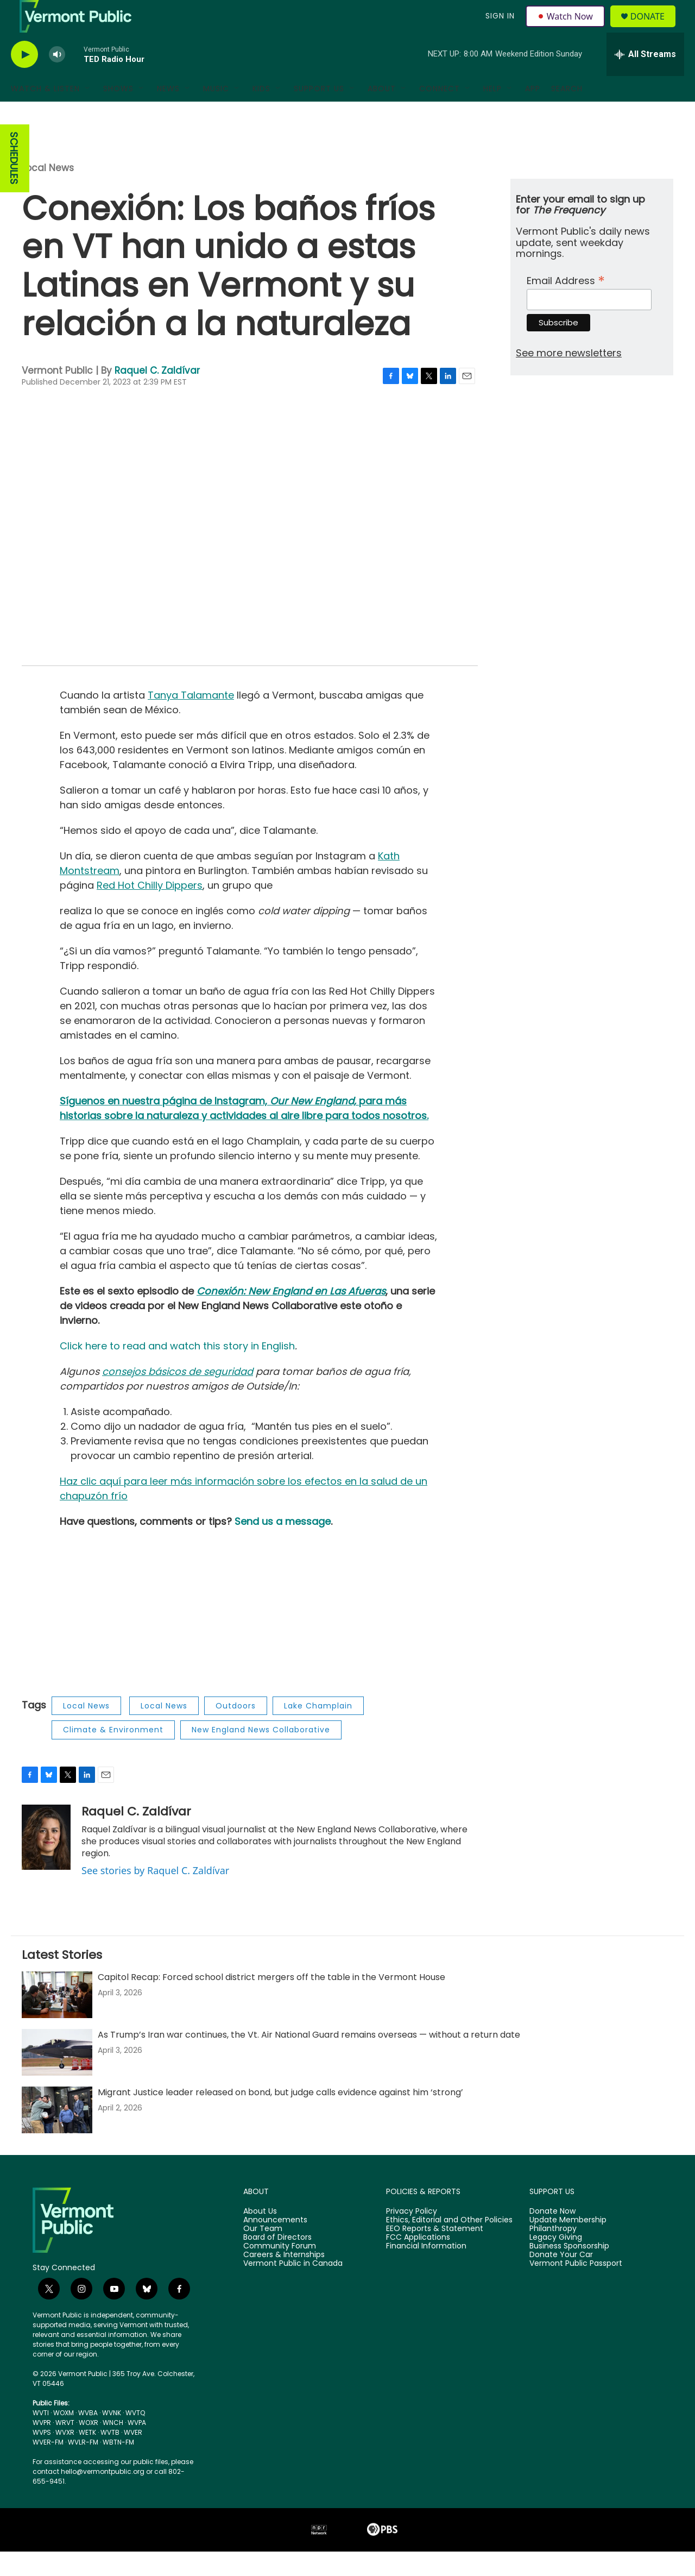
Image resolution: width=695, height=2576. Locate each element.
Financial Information (426, 2270)
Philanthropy (553, 2253)
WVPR (42, 2447)
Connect (439, 113)
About (382, 113)
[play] (24, 79)
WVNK (111, 2437)
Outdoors (236, 1730)
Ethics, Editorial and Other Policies (449, 2244)
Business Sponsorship (569, 2270)
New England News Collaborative (261, 1754)
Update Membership (567, 2244)
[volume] (57, 79)
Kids (261, 113)
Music (216, 113)
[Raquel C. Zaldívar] (46, 1861)
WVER (133, 2456)
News (168, 113)
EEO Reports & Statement (434, 2253)
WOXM (63, 2437)
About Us (260, 2236)
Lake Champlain (318, 1730)
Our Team (262, 2253)
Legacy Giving (555, 2262)
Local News (48, 192)
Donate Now (552, 2236)
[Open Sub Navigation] (88, 113)
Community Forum (279, 2270)
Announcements (275, 2244)
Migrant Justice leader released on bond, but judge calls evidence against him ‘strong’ (280, 2116)
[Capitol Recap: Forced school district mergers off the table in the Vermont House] (57, 2019)
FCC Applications (418, 2262)
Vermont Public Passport (575, 2288)
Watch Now (566, 28)
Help (492, 113)
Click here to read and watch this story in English (177, 1370)
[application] (250, 551)
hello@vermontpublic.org (102, 2495)
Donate (654, 28)
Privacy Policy (411, 2236)
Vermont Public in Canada (293, 2288)
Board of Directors (277, 2262)
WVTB (109, 2456)
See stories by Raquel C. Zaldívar (155, 1894)
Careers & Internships (284, 2279)
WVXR (64, 2456)
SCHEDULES (14, 182)
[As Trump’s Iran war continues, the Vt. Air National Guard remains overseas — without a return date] (57, 2076)
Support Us (319, 113)
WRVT (64, 2447)
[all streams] (645, 78)
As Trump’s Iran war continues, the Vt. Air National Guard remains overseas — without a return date (309, 2059)
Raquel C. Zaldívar (157, 394)
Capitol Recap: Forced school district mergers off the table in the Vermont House (271, 2001)
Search (567, 113)
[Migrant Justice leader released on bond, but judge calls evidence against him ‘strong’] (57, 2134)
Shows (118, 113)
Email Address (566, 304)
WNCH (113, 2447)
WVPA (137, 2447)
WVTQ (135, 2437)
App (532, 113)
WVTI (41, 2437)
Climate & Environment (113, 1754)
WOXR (88, 2447)
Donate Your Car (561, 2279)
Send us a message (283, 1546)
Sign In (498, 28)
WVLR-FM (83, 2466)
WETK (87, 2456)
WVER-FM (48, 2466)
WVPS (42, 2456)
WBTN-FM (118, 2466)
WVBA (88, 2437)
